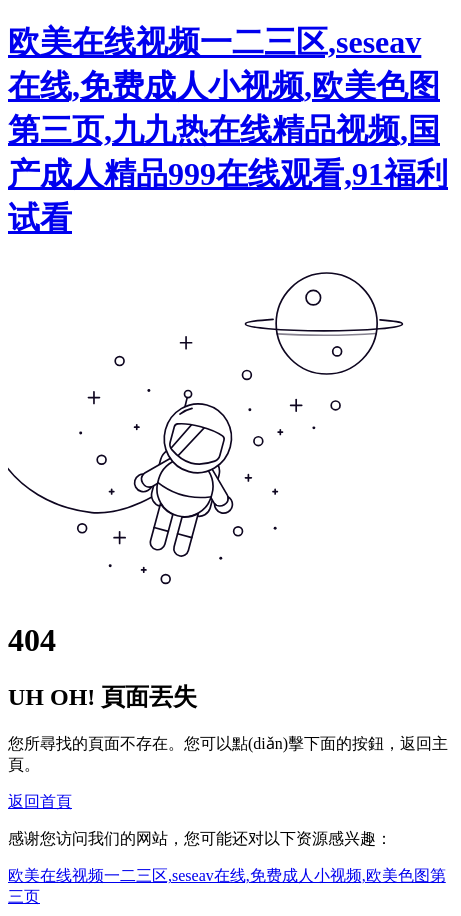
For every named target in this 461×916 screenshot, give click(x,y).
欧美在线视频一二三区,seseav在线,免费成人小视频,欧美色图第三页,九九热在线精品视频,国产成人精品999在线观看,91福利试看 (228, 130)
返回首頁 (40, 801)
